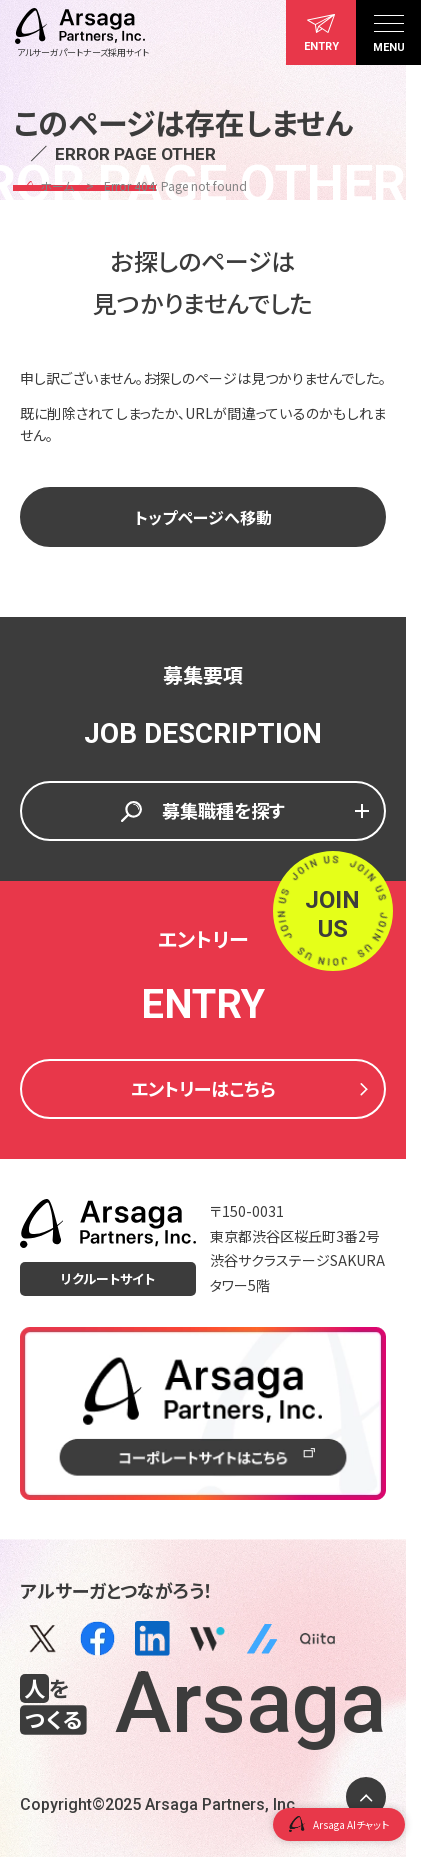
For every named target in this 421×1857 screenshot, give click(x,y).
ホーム (57, 185)
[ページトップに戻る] (366, 1797)
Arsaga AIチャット (339, 1824)
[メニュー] (388, 32)
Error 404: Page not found (175, 185)
